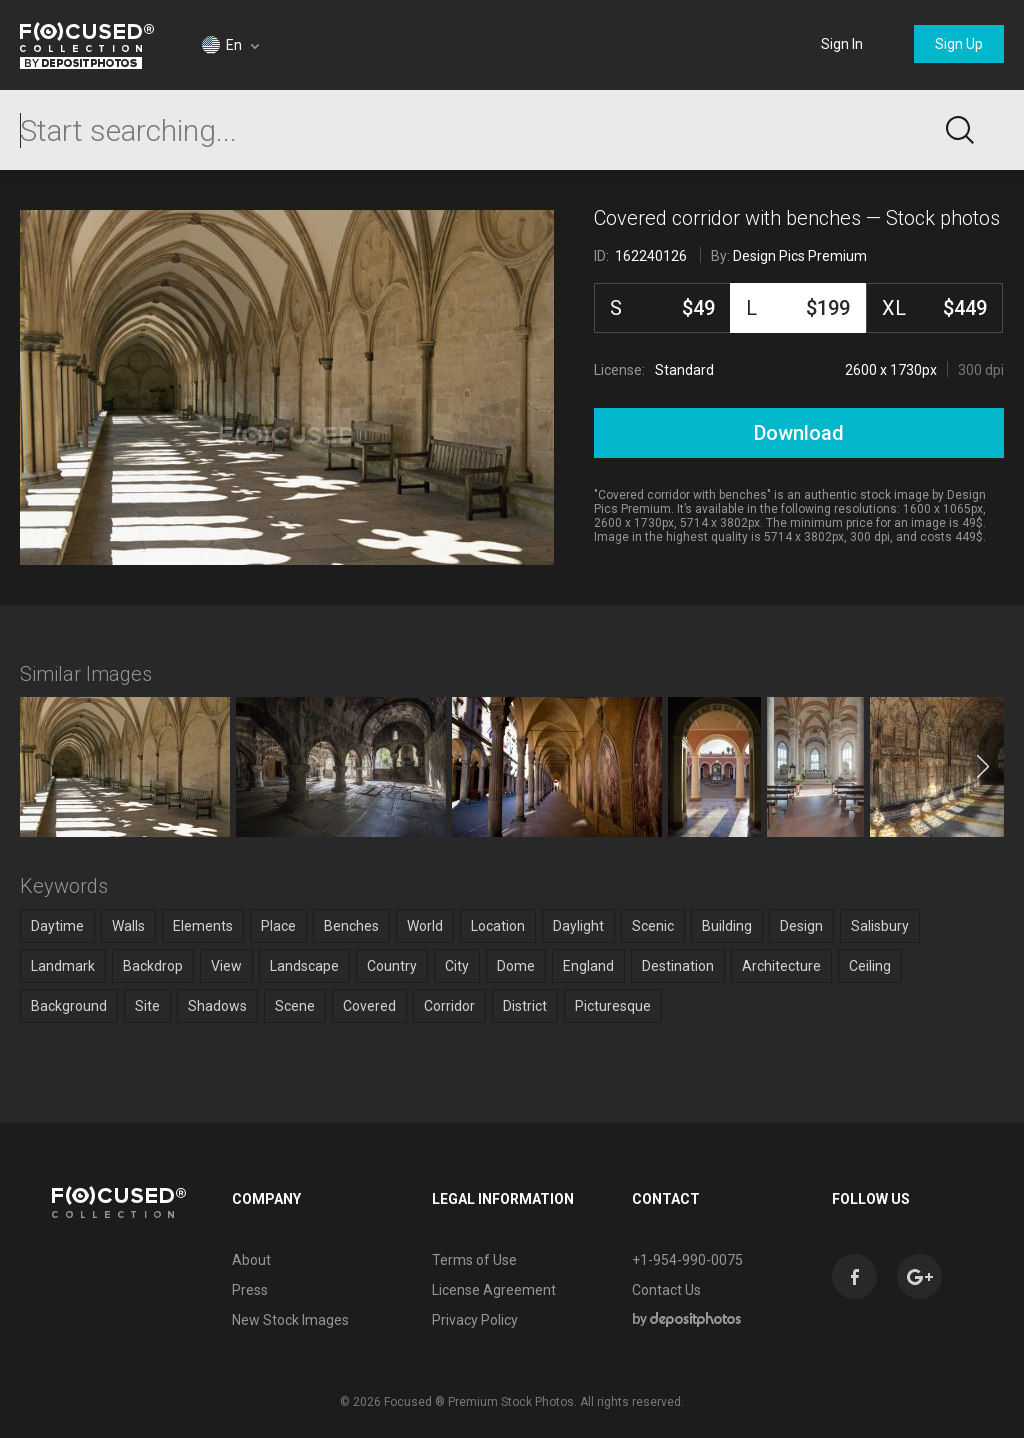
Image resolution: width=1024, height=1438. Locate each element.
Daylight (578, 926)
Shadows (217, 1006)
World (425, 926)
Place (278, 926)
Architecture (781, 966)
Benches (351, 926)
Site (147, 1006)
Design (801, 926)
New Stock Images (290, 1320)
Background (69, 1006)
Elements (203, 926)
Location (498, 926)
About (251, 1260)
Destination (678, 966)
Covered (369, 1006)
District (525, 1006)
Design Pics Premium (800, 256)
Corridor (449, 1006)
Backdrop (153, 966)
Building (727, 926)
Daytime (57, 926)
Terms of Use (474, 1260)
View (226, 966)
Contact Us (666, 1290)
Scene (295, 1006)
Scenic (653, 926)
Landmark (63, 966)
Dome (516, 966)
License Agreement (494, 1290)
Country (392, 966)
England (588, 966)
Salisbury (880, 926)
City (457, 966)
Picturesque (613, 1006)
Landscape (304, 966)
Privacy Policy (475, 1320)
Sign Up (959, 44)
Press (250, 1290)
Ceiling (870, 966)
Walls (128, 926)
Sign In (842, 44)
